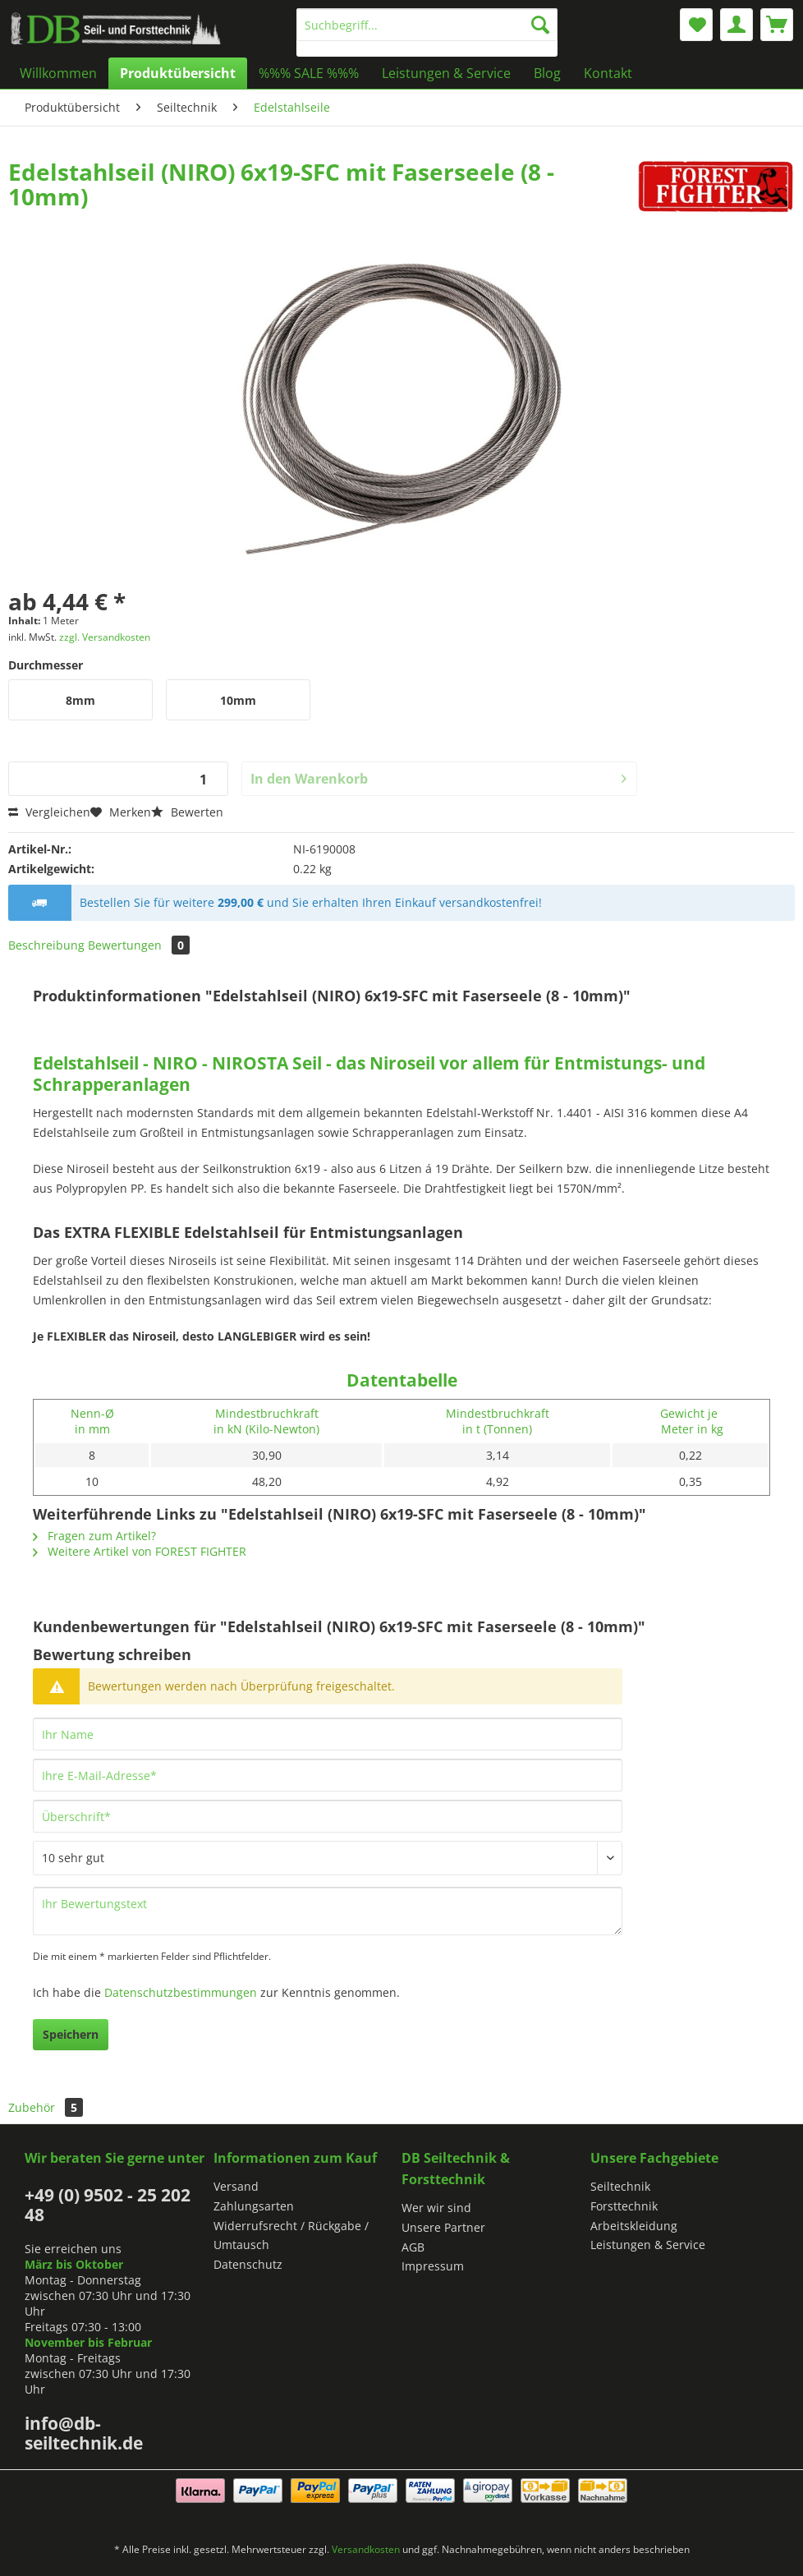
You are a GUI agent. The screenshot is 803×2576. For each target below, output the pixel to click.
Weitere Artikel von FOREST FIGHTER (139, 1551)
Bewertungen (139, 945)
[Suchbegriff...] (427, 24)
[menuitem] (427, 32)
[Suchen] (540, 24)
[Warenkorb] (776, 24)
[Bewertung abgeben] (327, 1858)
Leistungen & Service (647, 2244)
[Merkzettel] (696, 24)
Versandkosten (366, 2549)
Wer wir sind (436, 2207)
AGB (413, 2247)
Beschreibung (46, 945)
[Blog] (547, 73)
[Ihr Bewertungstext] (327, 1911)
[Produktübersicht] (177, 73)
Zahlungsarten (253, 2206)
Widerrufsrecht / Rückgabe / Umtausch (291, 2235)
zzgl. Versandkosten (104, 637)
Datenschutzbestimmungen (180, 1992)
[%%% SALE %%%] (308, 73)
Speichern (71, 2034)
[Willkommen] (58, 73)
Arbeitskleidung (633, 2225)
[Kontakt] (608, 73)
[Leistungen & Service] (446, 73)
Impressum (433, 2266)
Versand (236, 2186)
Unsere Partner (443, 2227)
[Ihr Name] (327, 1734)
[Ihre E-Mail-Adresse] (327, 1775)
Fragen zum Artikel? (94, 1535)
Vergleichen (49, 812)
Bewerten (187, 812)
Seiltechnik (620, 2186)
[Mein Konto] (736, 24)
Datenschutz (247, 2264)
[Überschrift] (327, 1816)
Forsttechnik (624, 2206)
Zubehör (45, 2107)
